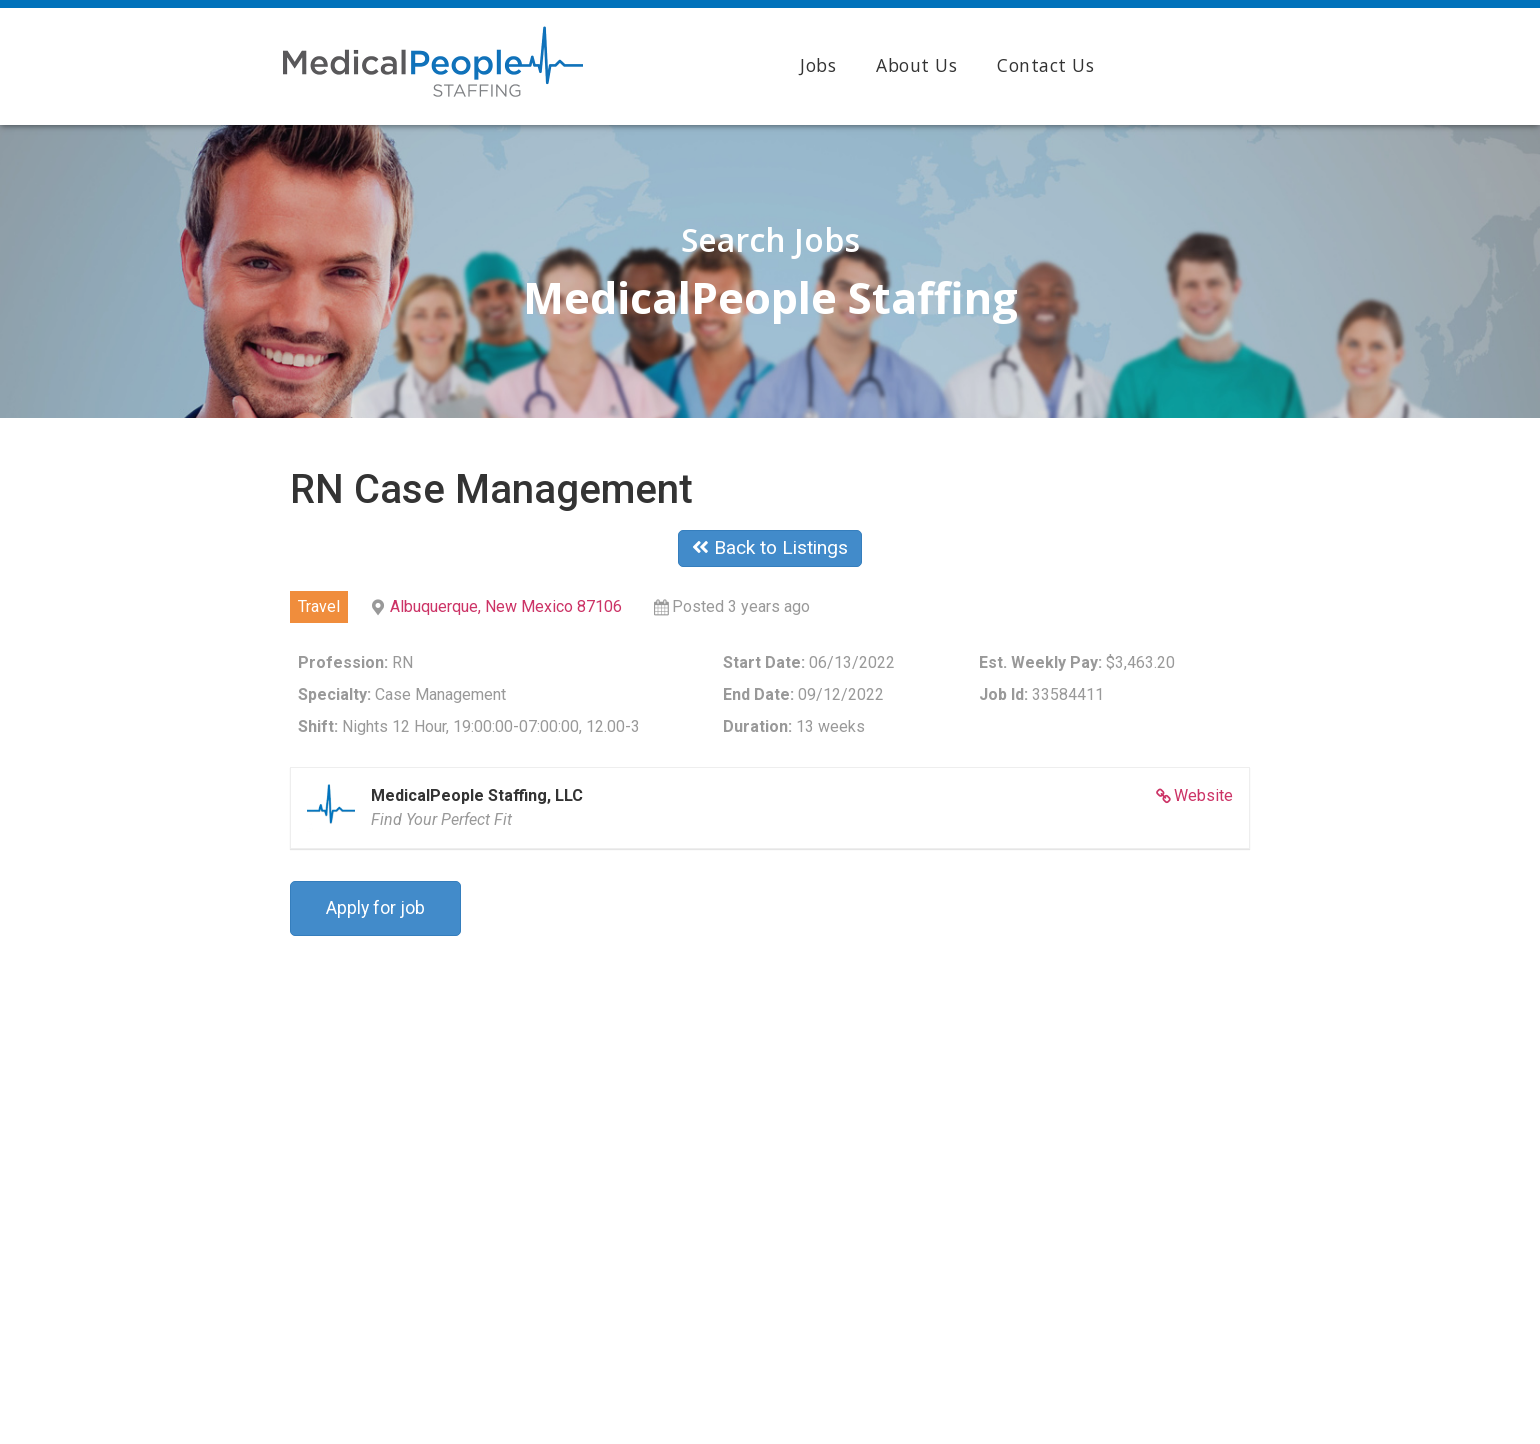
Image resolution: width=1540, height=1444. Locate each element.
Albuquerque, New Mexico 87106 (506, 606)
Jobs (818, 65)
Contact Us (1045, 65)
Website (1203, 795)
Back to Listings (770, 547)
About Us (916, 65)
